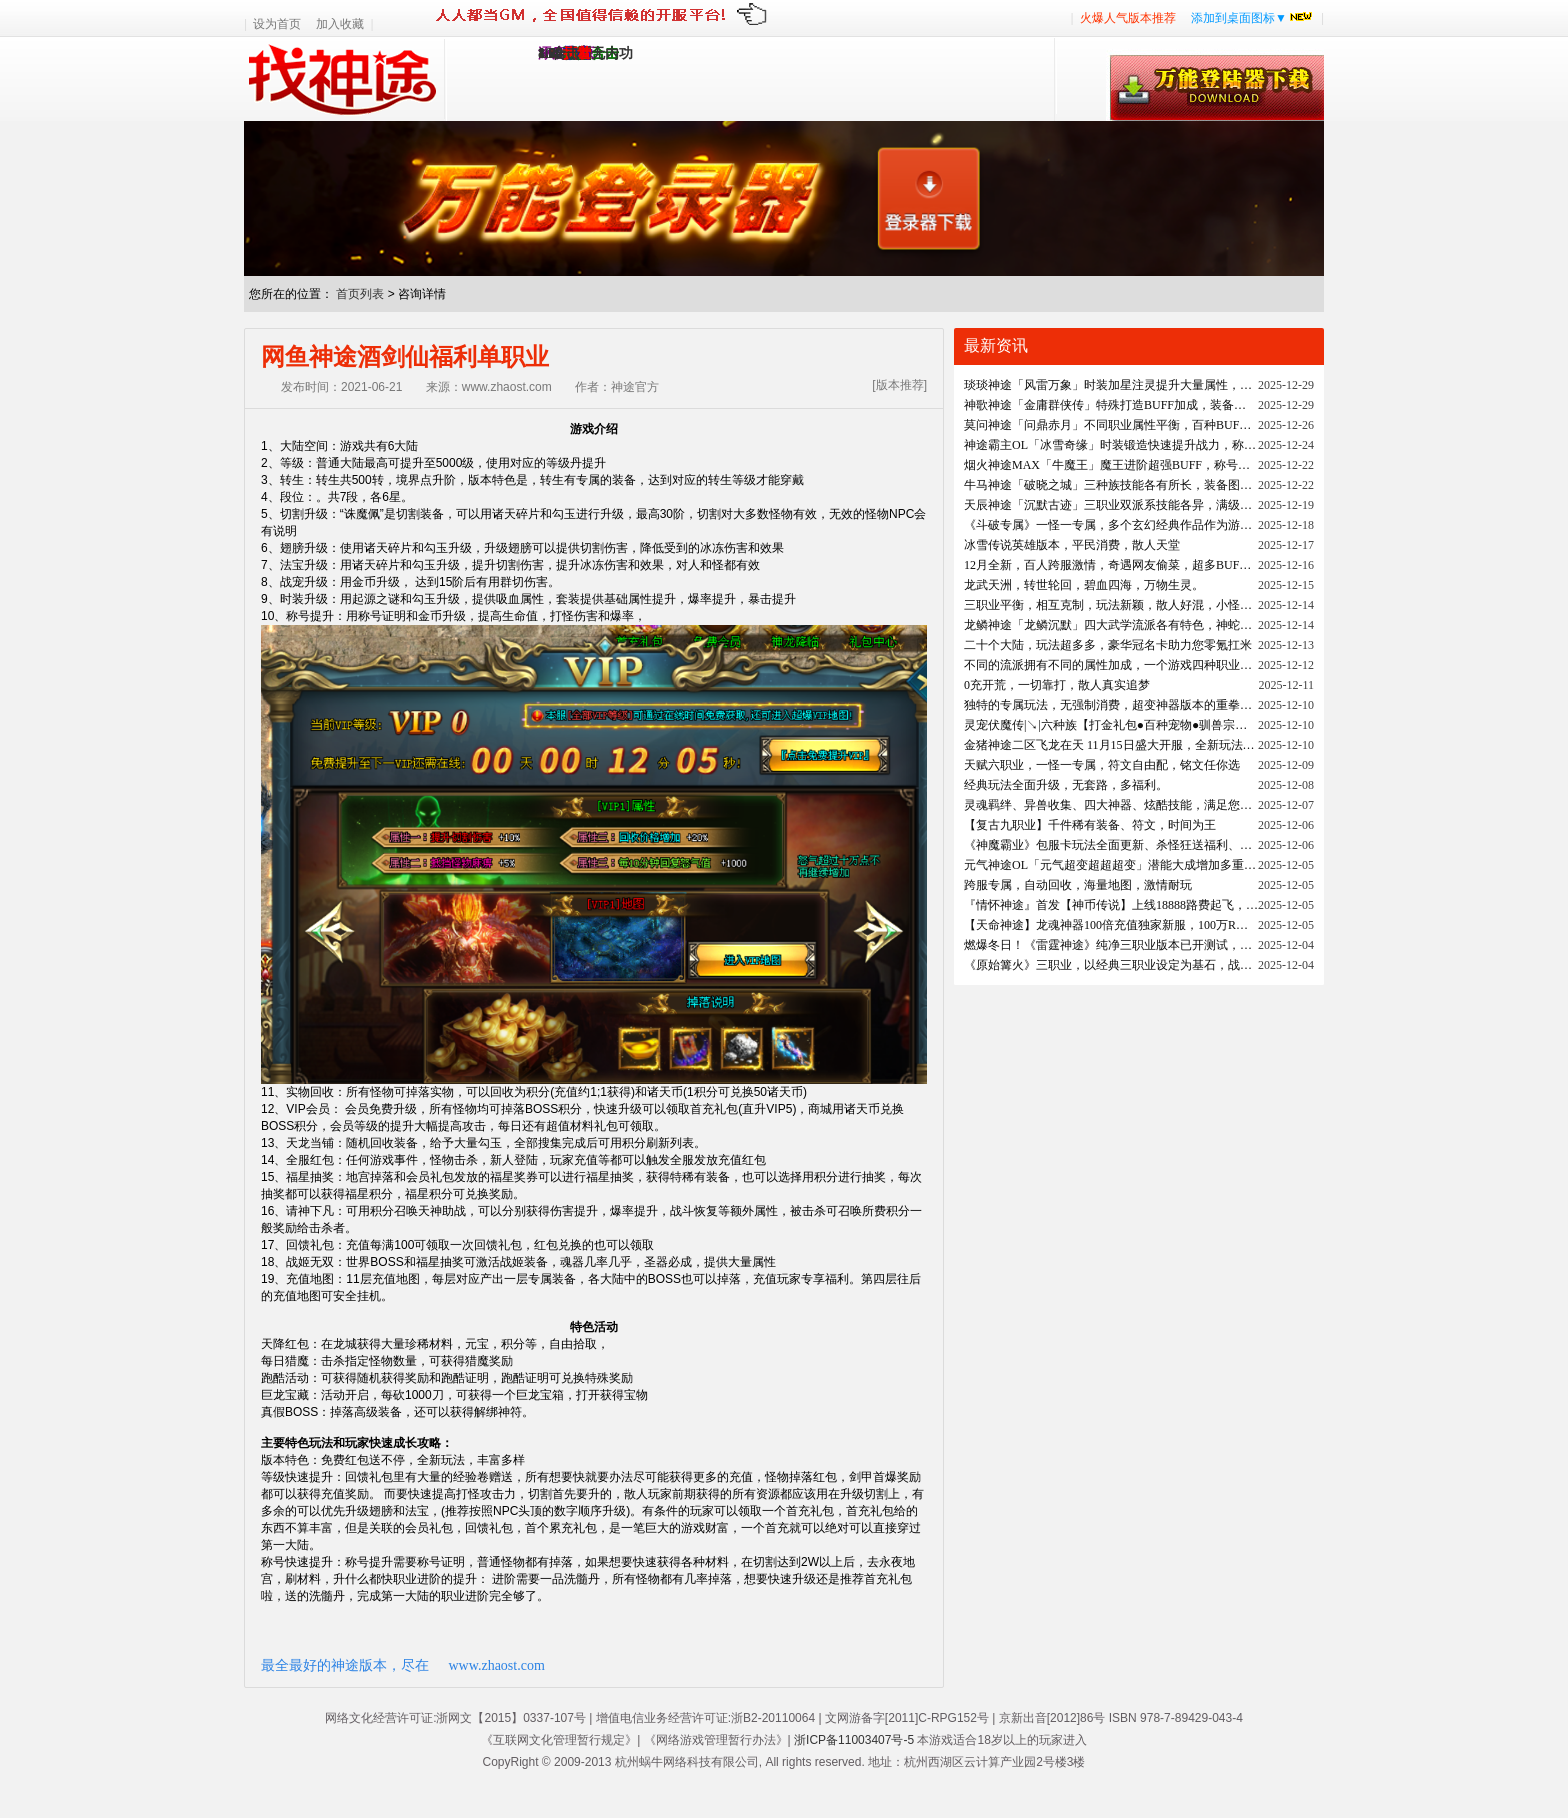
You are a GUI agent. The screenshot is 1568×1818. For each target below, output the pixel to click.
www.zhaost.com (497, 1665)
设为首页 (277, 24)
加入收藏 (340, 24)
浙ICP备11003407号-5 (854, 1740)
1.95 (550, 53)
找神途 (344, 79)
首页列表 (360, 294)
